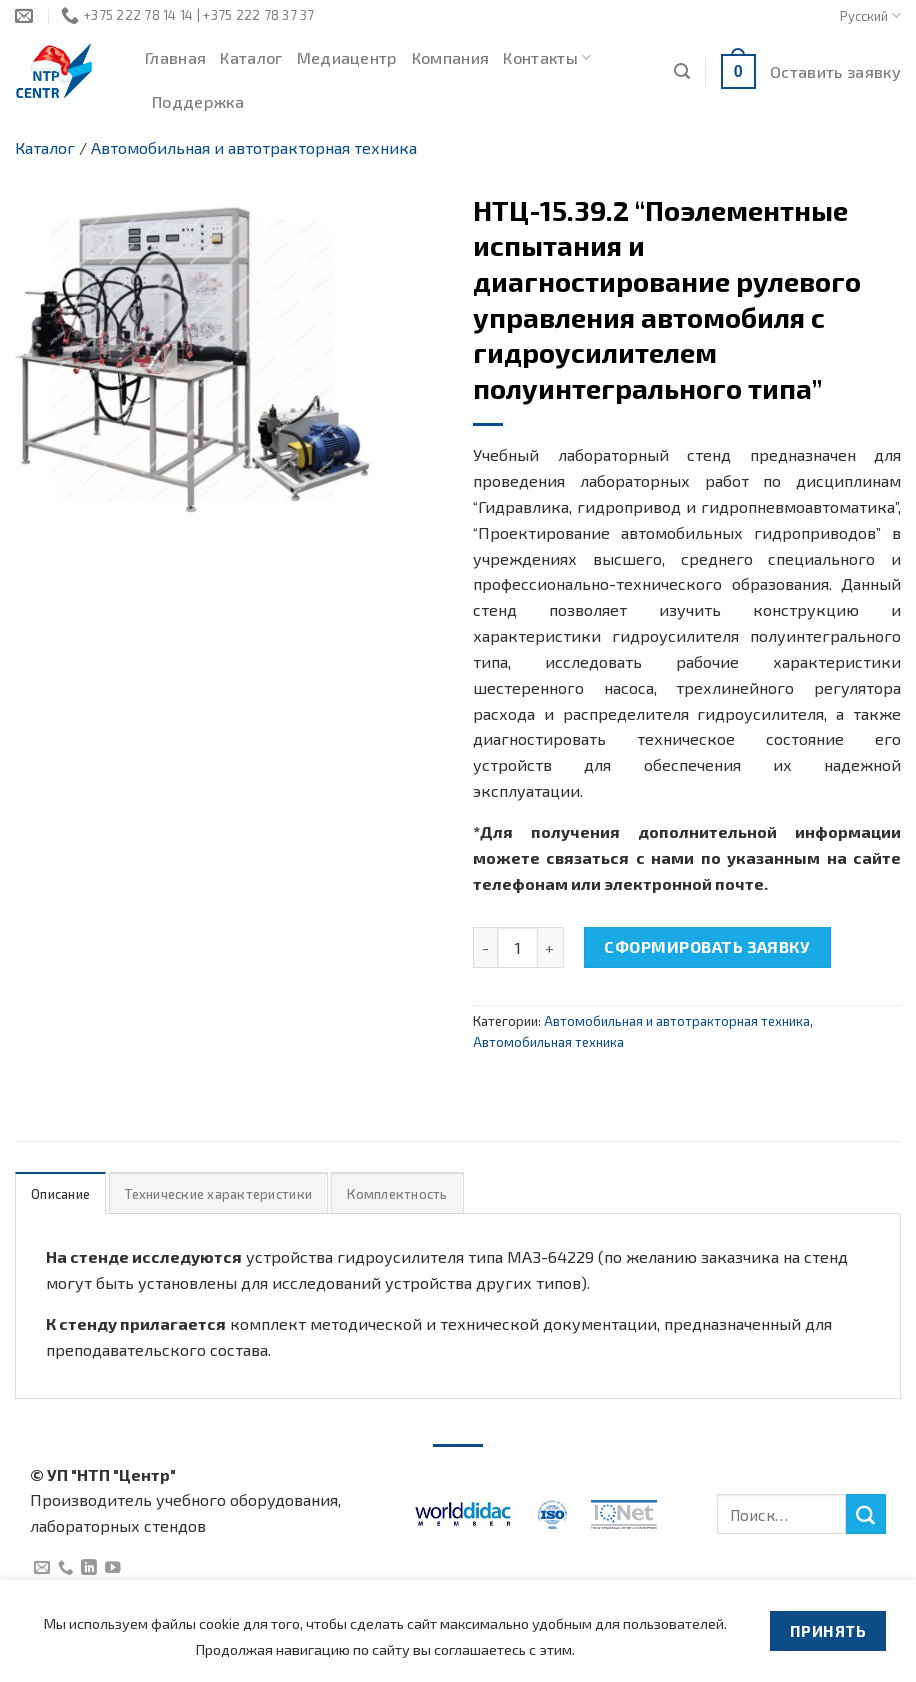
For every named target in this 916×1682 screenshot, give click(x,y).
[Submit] (866, 1514)
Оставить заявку (835, 71)
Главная (175, 57)
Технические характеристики (218, 1194)
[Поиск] (682, 71)
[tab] (60, 1193)
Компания (451, 57)
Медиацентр (347, 57)
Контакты (547, 58)
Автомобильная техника (548, 1042)
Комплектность (397, 1194)
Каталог (251, 57)
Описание (60, 1194)
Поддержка (198, 101)
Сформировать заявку (707, 946)
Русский (870, 15)
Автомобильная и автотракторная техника (254, 147)
